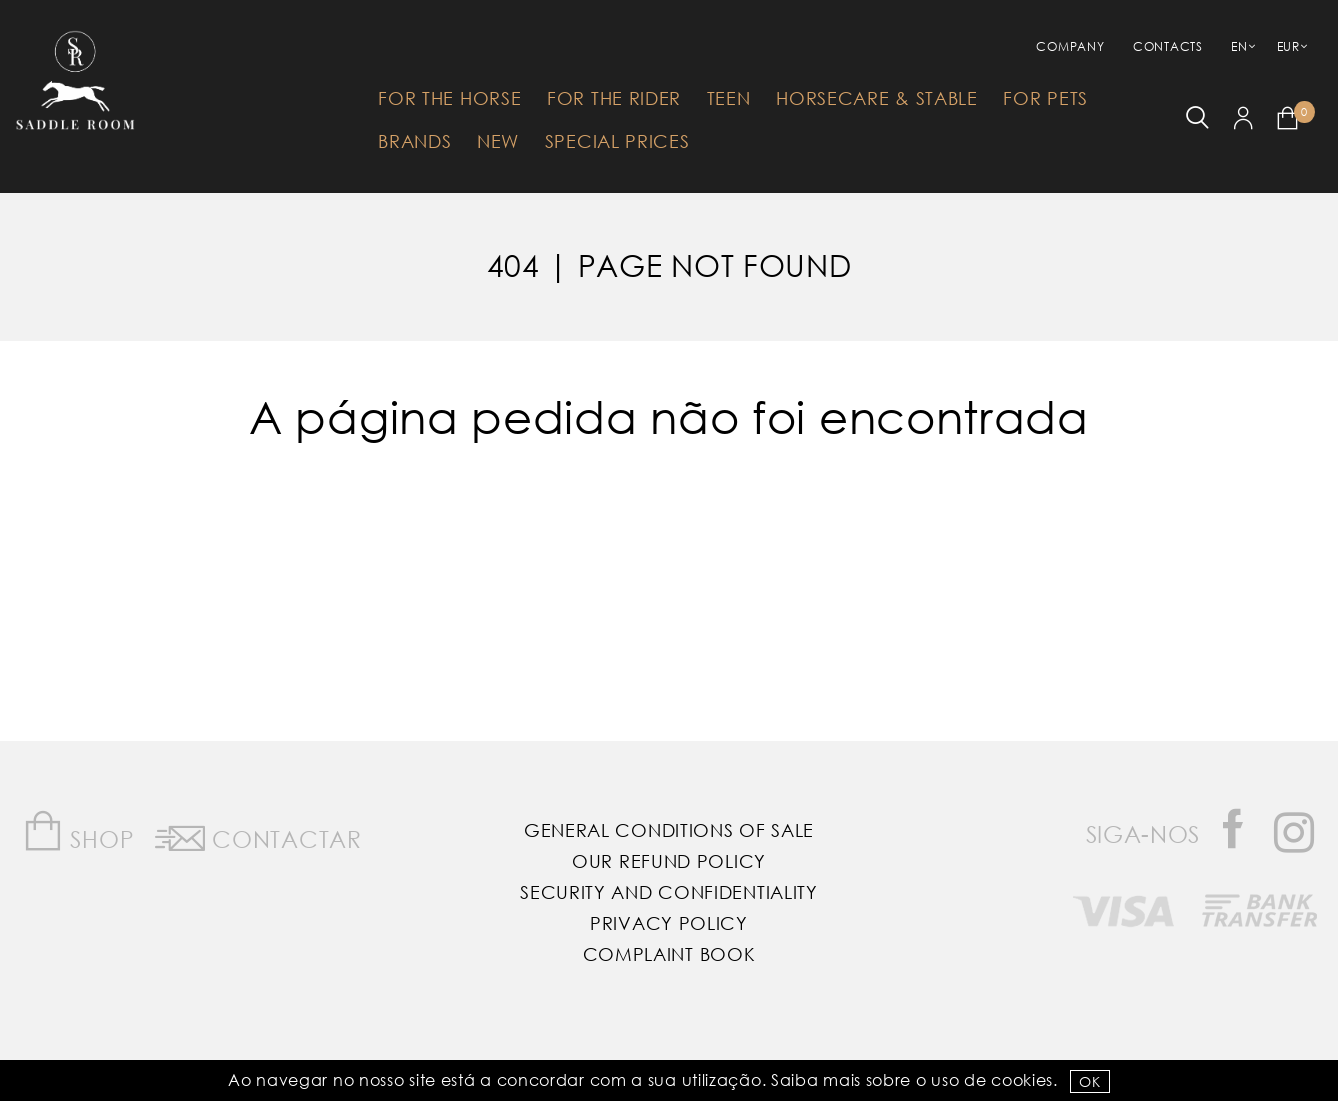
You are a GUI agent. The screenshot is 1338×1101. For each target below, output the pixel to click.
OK (1089, 1081)
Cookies (1022, 1079)
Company (1070, 46)
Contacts (1168, 46)
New (498, 141)
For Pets (1045, 98)
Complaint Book (669, 954)
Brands (414, 141)
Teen (729, 98)
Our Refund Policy (669, 861)
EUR (1288, 46)
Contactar (258, 835)
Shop (78, 831)
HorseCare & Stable (877, 98)
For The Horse (449, 98)
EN (1239, 46)
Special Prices (617, 141)
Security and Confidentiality (669, 892)
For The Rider (614, 98)
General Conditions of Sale (669, 830)
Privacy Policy (669, 923)
